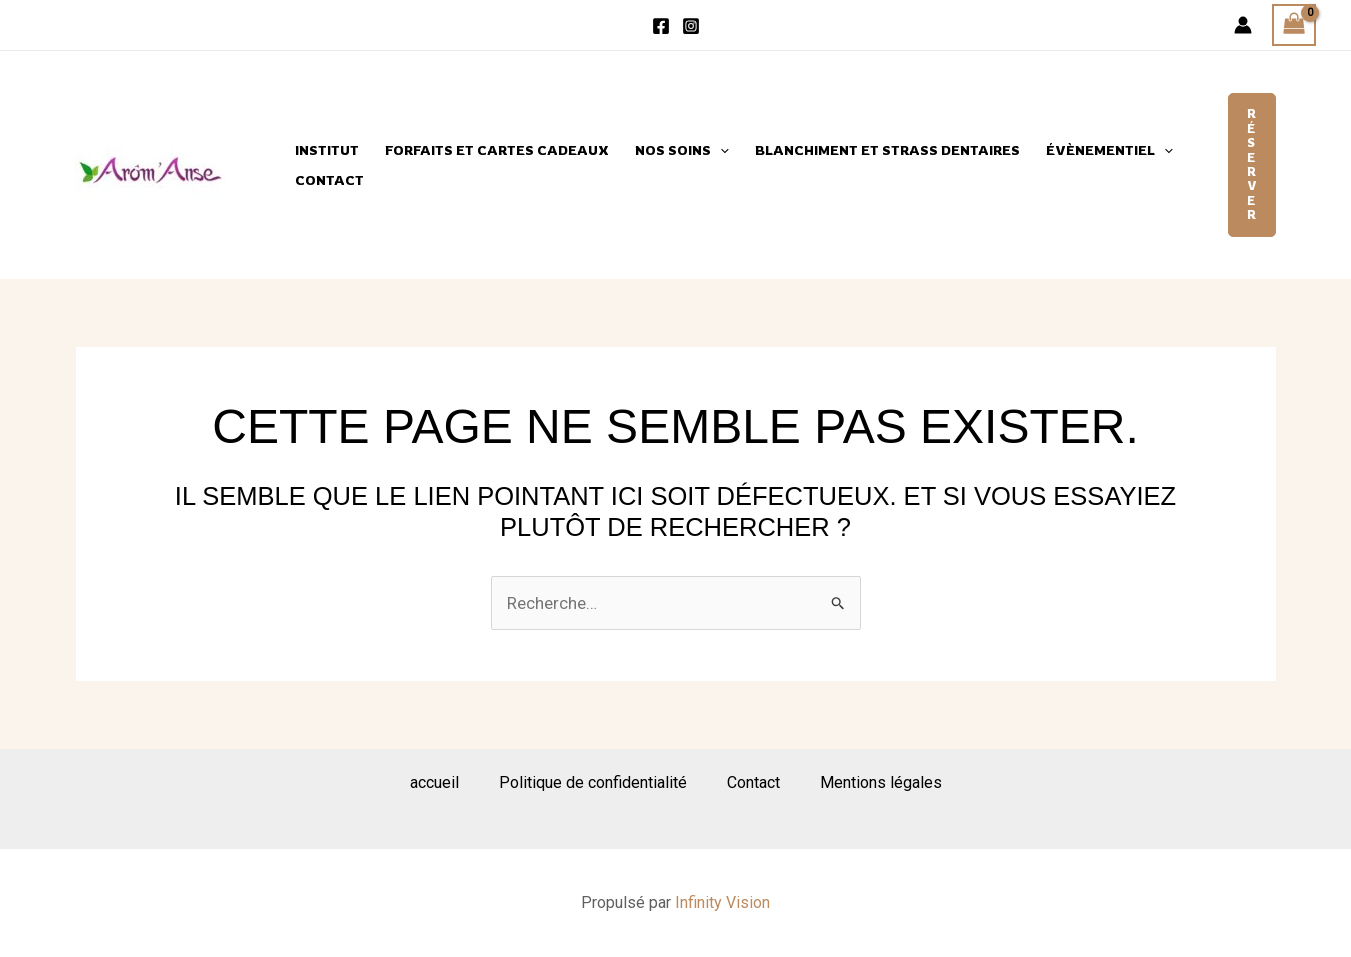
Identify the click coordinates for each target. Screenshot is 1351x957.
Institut (327, 150)
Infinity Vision (722, 902)
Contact (329, 180)
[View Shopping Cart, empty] (1294, 25)
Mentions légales (881, 782)
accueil (434, 782)
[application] (720, 150)
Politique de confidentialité (593, 782)
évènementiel (1109, 150)
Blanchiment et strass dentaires (887, 150)
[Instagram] (691, 26)
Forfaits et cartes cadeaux (497, 150)
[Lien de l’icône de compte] (1243, 25)
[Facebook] (661, 26)
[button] (1252, 164)
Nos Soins (682, 150)
